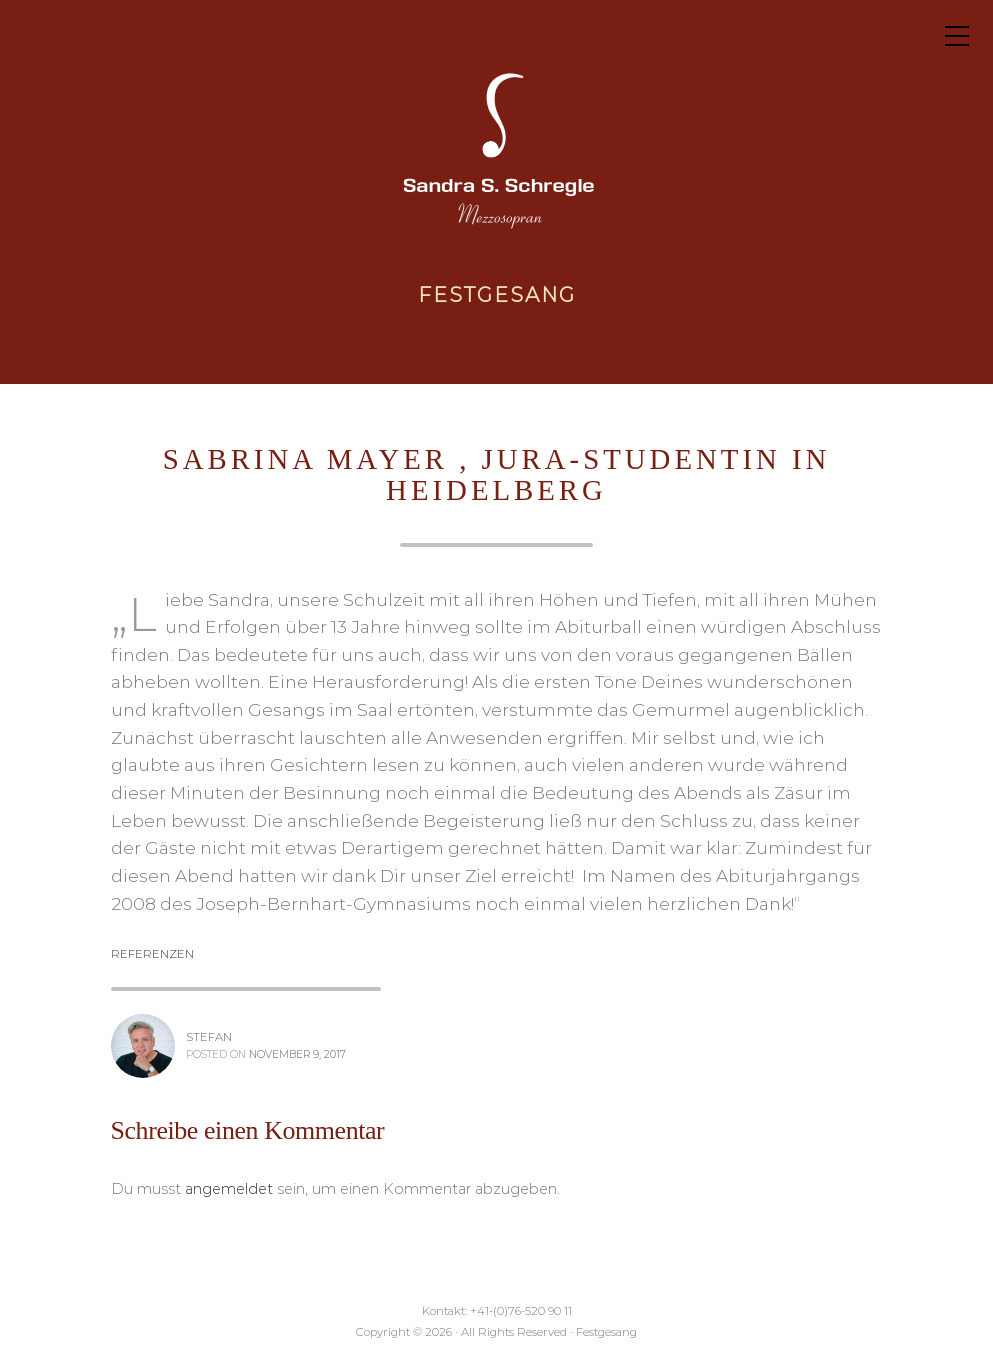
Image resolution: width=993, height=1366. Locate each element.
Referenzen (152, 954)
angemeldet (229, 1189)
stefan (209, 1037)
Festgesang (497, 295)
